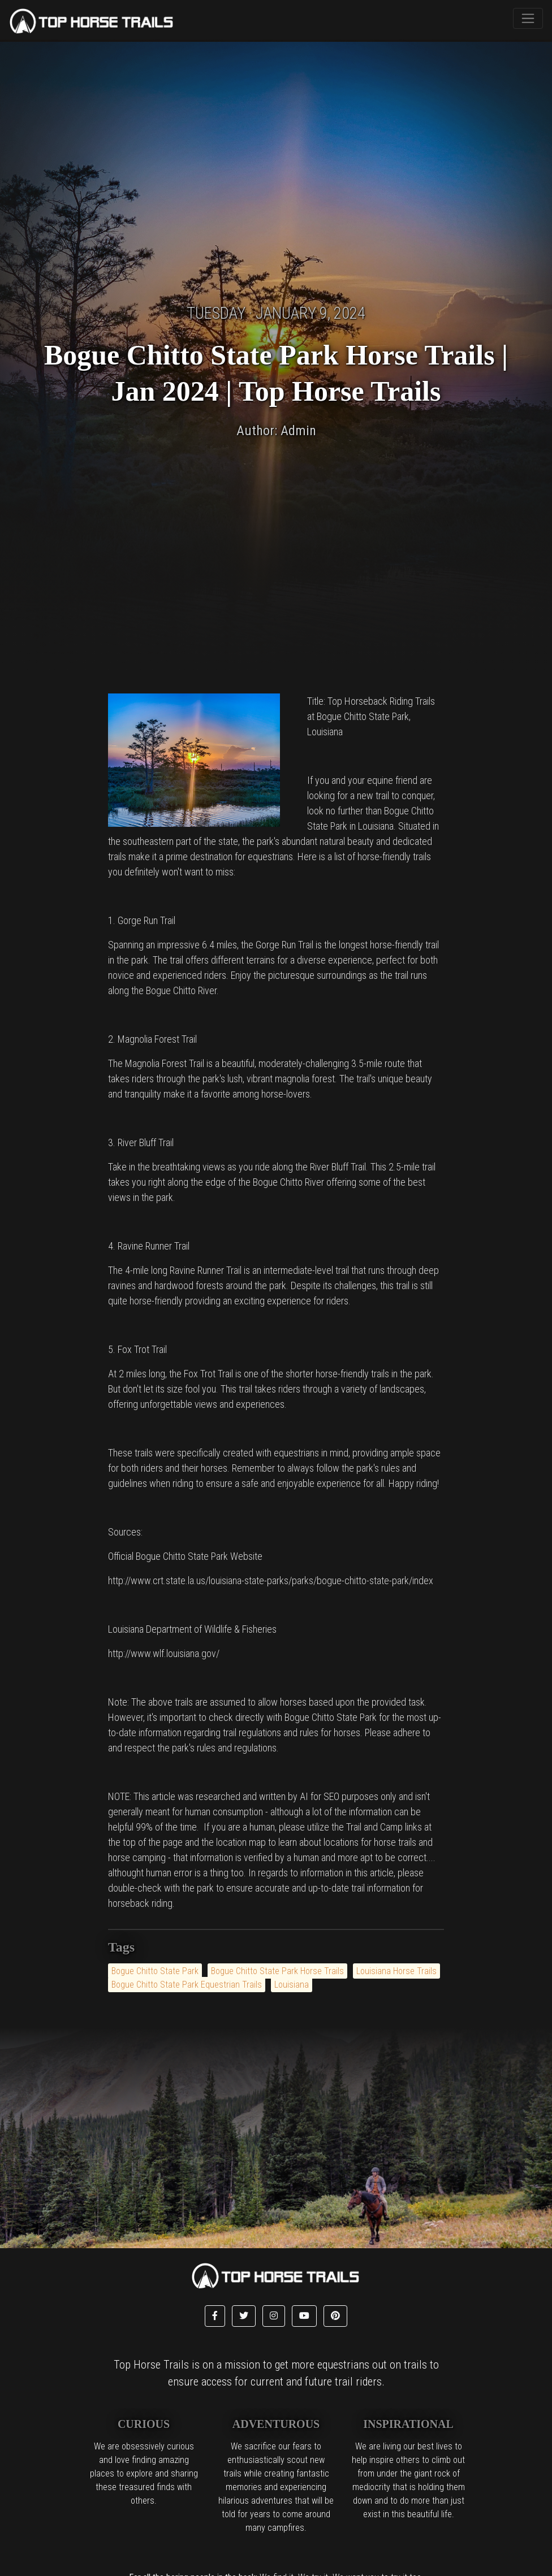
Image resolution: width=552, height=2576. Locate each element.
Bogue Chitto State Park (155, 1971)
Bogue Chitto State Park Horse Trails (277, 1971)
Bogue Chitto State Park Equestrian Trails (186, 1984)
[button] (215, 2316)
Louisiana (291, 1984)
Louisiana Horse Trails (396, 1971)
